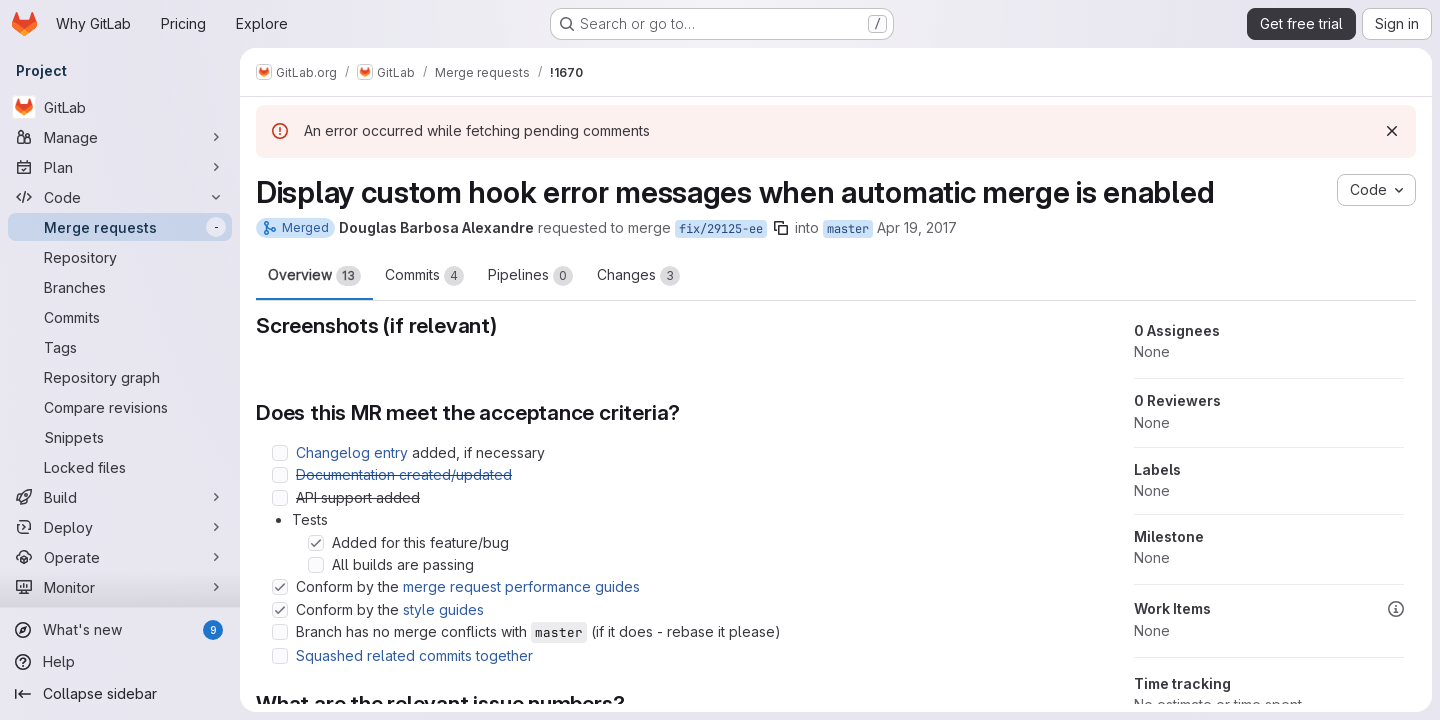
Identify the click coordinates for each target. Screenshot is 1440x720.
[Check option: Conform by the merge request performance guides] (280, 587)
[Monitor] (120, 587)
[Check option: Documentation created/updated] (280, 475)
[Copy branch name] (781, 228)
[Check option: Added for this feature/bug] (316, 543)
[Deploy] (120, 527)
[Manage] (120, 137)
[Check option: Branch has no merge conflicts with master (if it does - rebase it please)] (280, 632)
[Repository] (120, 257)
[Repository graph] (120, 377)
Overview (314, 276)
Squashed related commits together (414, 655)
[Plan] (120, 167)
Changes (638, 276)
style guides (443, 609)
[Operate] (120, 557)
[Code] (120, 197)
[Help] (120, 662)
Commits (424, 276)
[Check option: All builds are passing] (316, 565)
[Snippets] (120, 437)
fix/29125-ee (721, 229)
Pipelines (530, 276)
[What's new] (120, 630)
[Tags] (120, 347)
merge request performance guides (521, 586)
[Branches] (120, 287)
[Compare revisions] (120, 407)
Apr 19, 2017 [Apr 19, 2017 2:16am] (917, 227)
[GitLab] (120, 107)
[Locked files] (120, 467)
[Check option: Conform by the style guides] (280, 610)
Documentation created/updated (404, 474)
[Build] (120, 497)
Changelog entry (352, 452)
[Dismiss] (1392, 131)
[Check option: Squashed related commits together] (280, 656)
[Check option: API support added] (280, 498)
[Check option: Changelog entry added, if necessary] (280, 453)
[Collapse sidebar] (120, 694)
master (848, 229)
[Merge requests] (120, 227)
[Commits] (120, 317)
